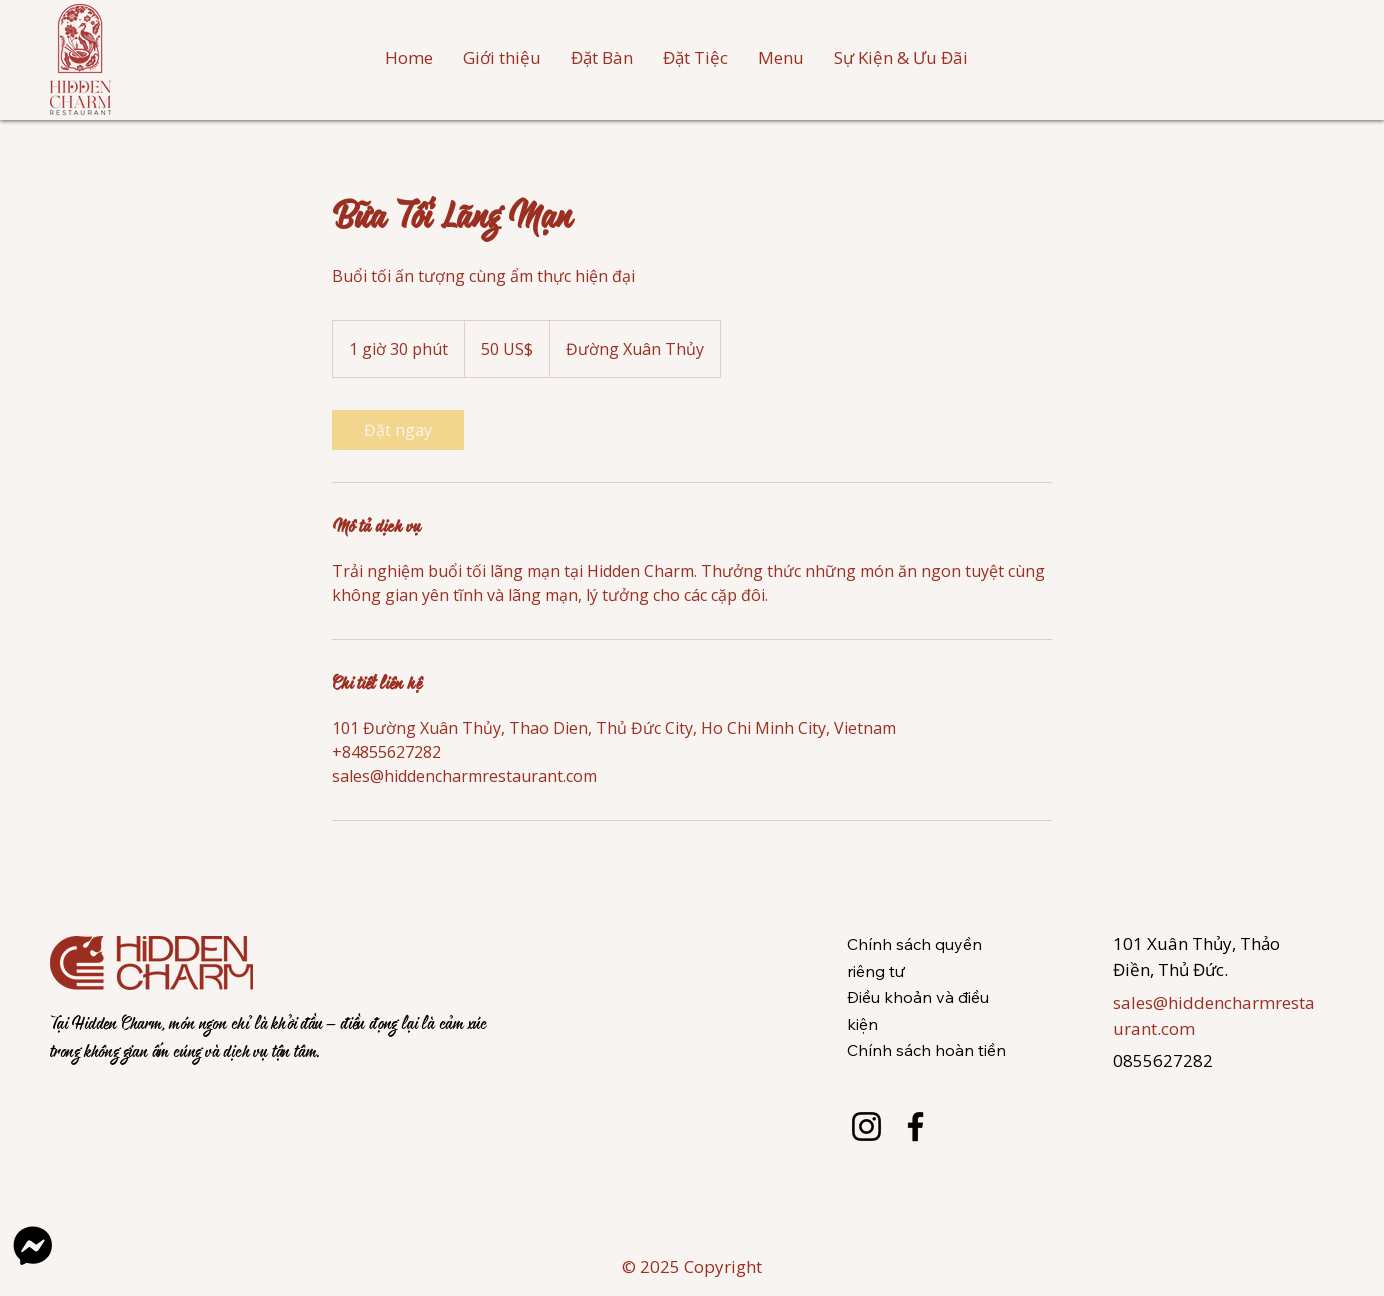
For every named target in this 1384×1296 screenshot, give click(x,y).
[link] (398, 430)
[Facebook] (915, 1126)
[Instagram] (866, 1126)
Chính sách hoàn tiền (926, 1050)
